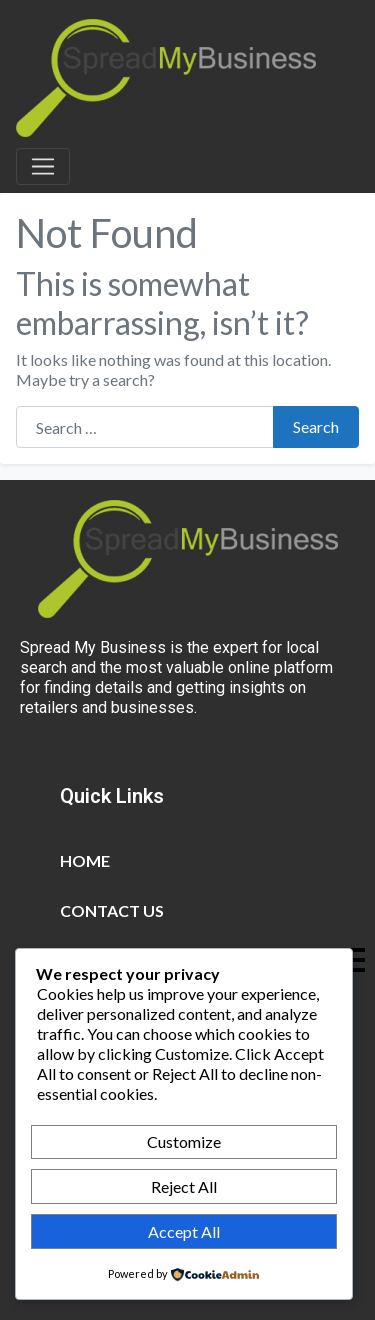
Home (85, 860)
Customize (184, 1141)
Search (316, 426)
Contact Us (112, 910)
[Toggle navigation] (43, 167)
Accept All (184, 1231)
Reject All (184, 1186)
